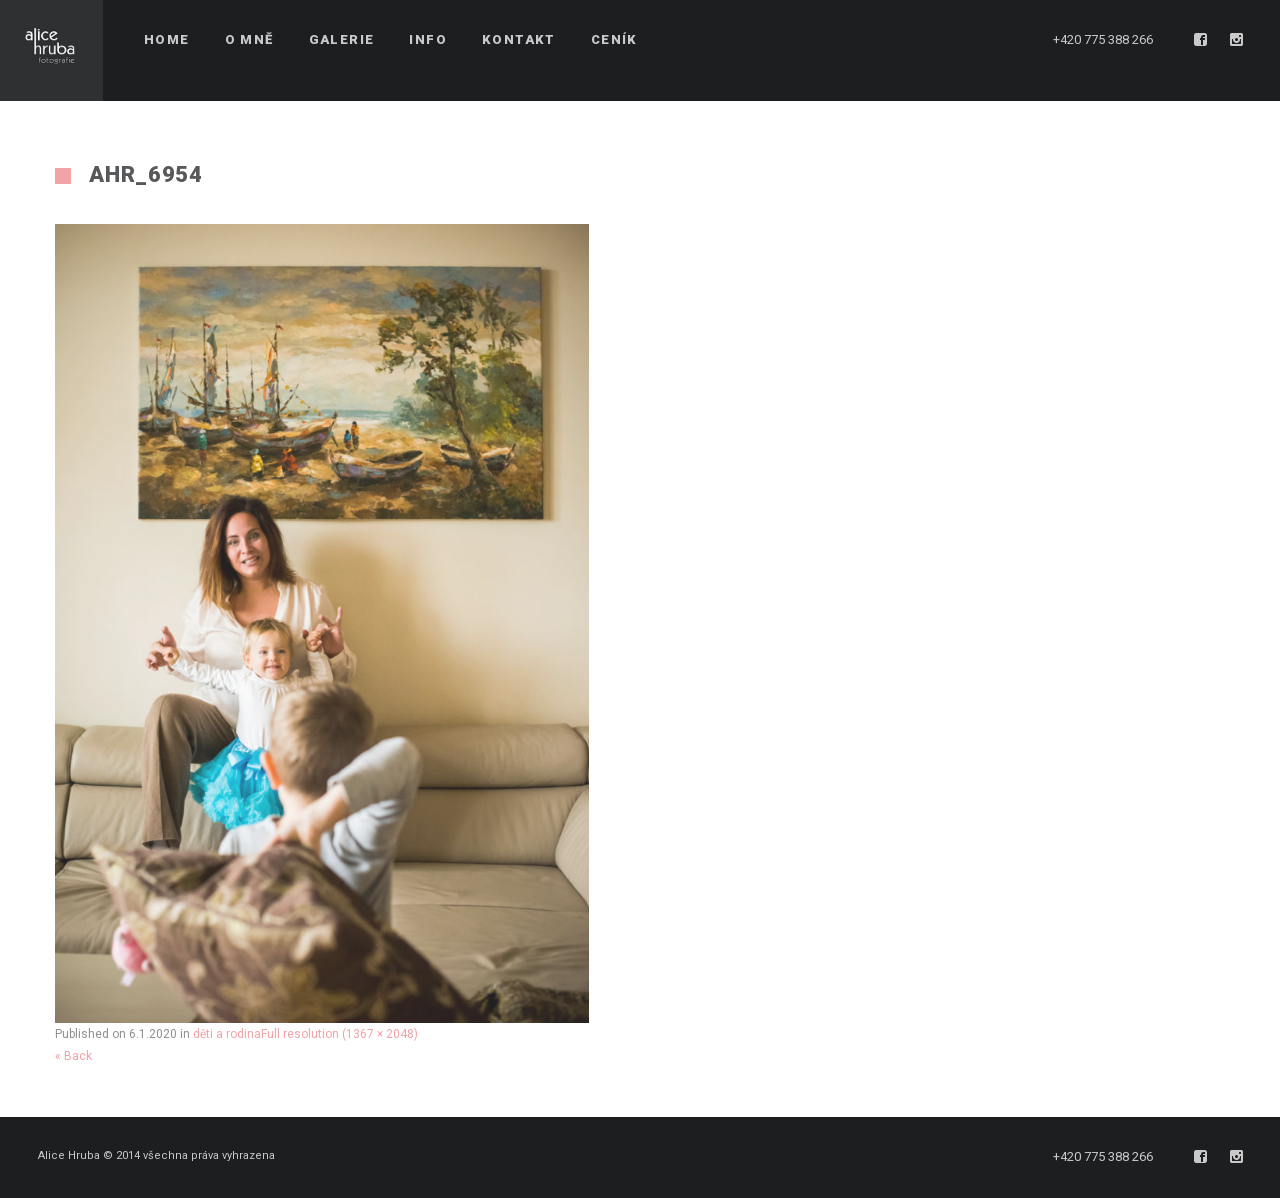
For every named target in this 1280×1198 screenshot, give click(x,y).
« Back (73, 1056)
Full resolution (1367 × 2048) (339, 1034)
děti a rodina (227, 1034)
